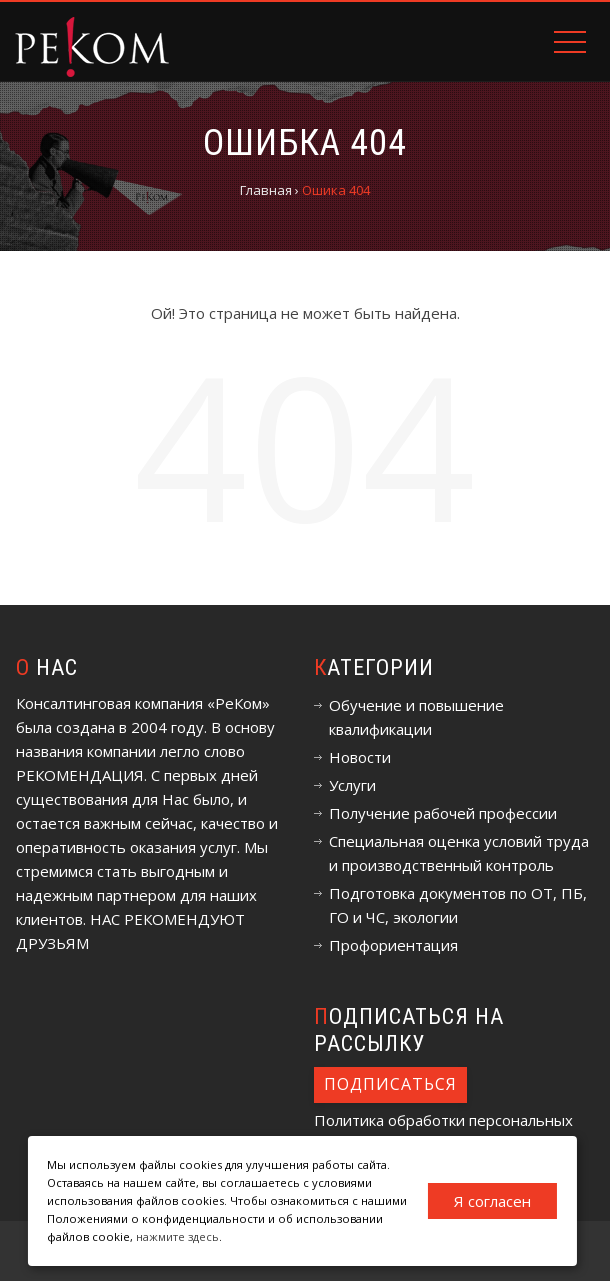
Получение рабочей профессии (443, 813)
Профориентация (393, 945)
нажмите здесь (177, 1236)
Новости (360, 757)
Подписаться (390, 1084)
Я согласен (492, 1201)
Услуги (352, 785)
